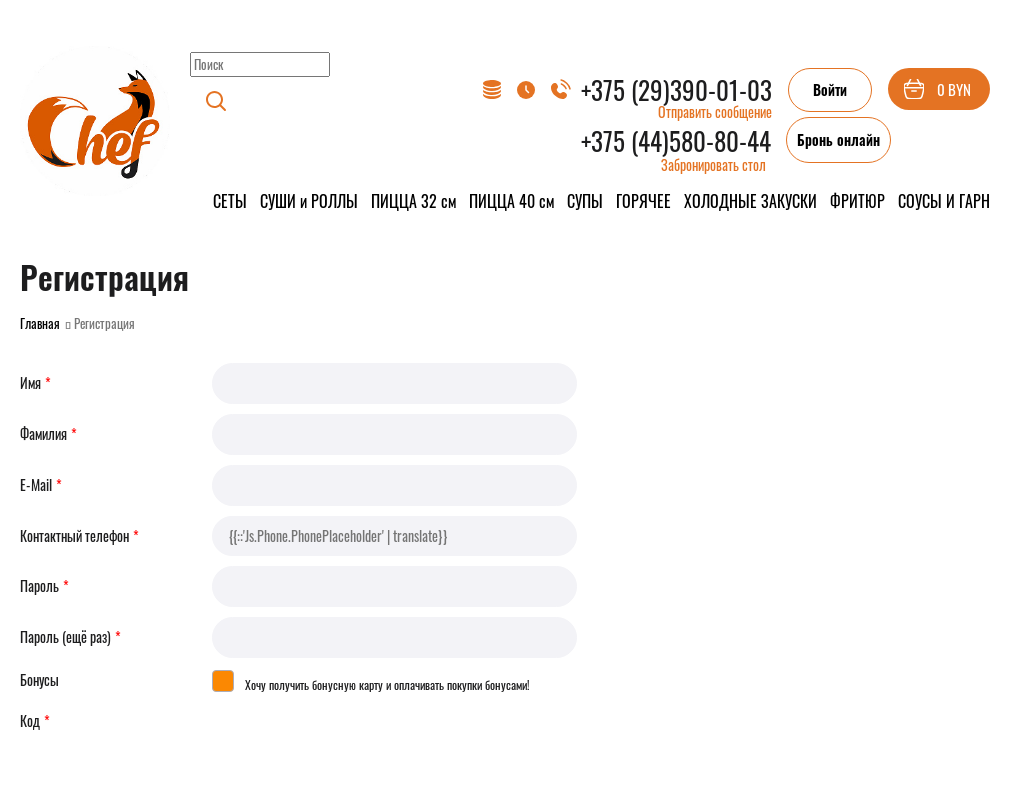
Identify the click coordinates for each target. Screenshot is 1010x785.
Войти (830, 89)
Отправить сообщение (715, 111)
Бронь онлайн (838, 139)
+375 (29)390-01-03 (676, 89)
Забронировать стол (713, 164)
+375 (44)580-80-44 (676, 140)
